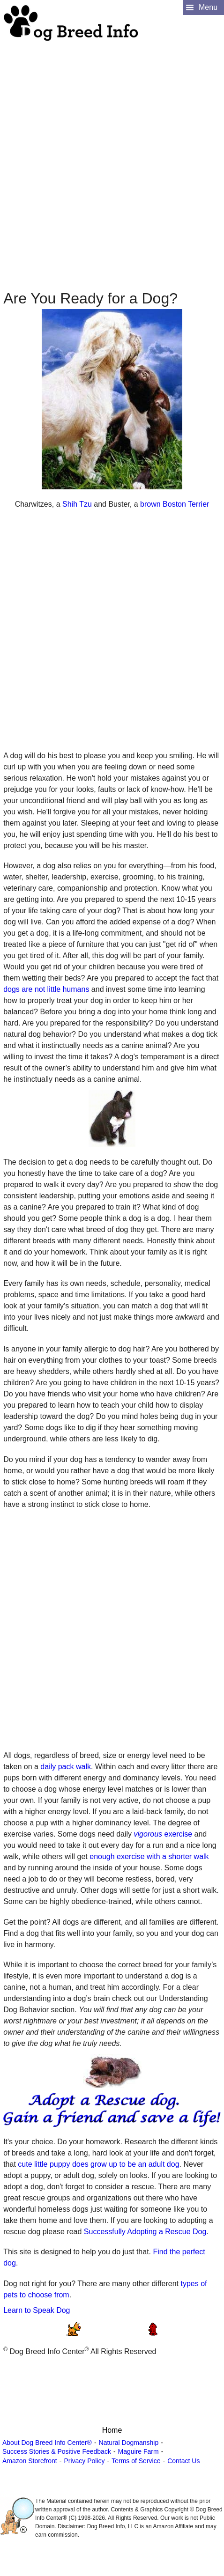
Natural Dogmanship (129, 2442)
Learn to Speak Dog (36, 2310)
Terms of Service (136, 2461)
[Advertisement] (111, 153)
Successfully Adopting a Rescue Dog (145, 2232)
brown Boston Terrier (174, 504)
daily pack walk (65, 1767)
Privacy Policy (84, 2461)
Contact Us (183, 2461)
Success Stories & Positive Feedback (56, 2451)
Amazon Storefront (29, 2461)
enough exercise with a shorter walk (149, 1856)
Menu (208, 7)
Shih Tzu (77, 504)
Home (112, 2430)
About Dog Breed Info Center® (47, 2442)
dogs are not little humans (46, 989)
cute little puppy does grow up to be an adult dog (98, 2164)
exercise (163, 1834)
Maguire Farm (138, 2451)
